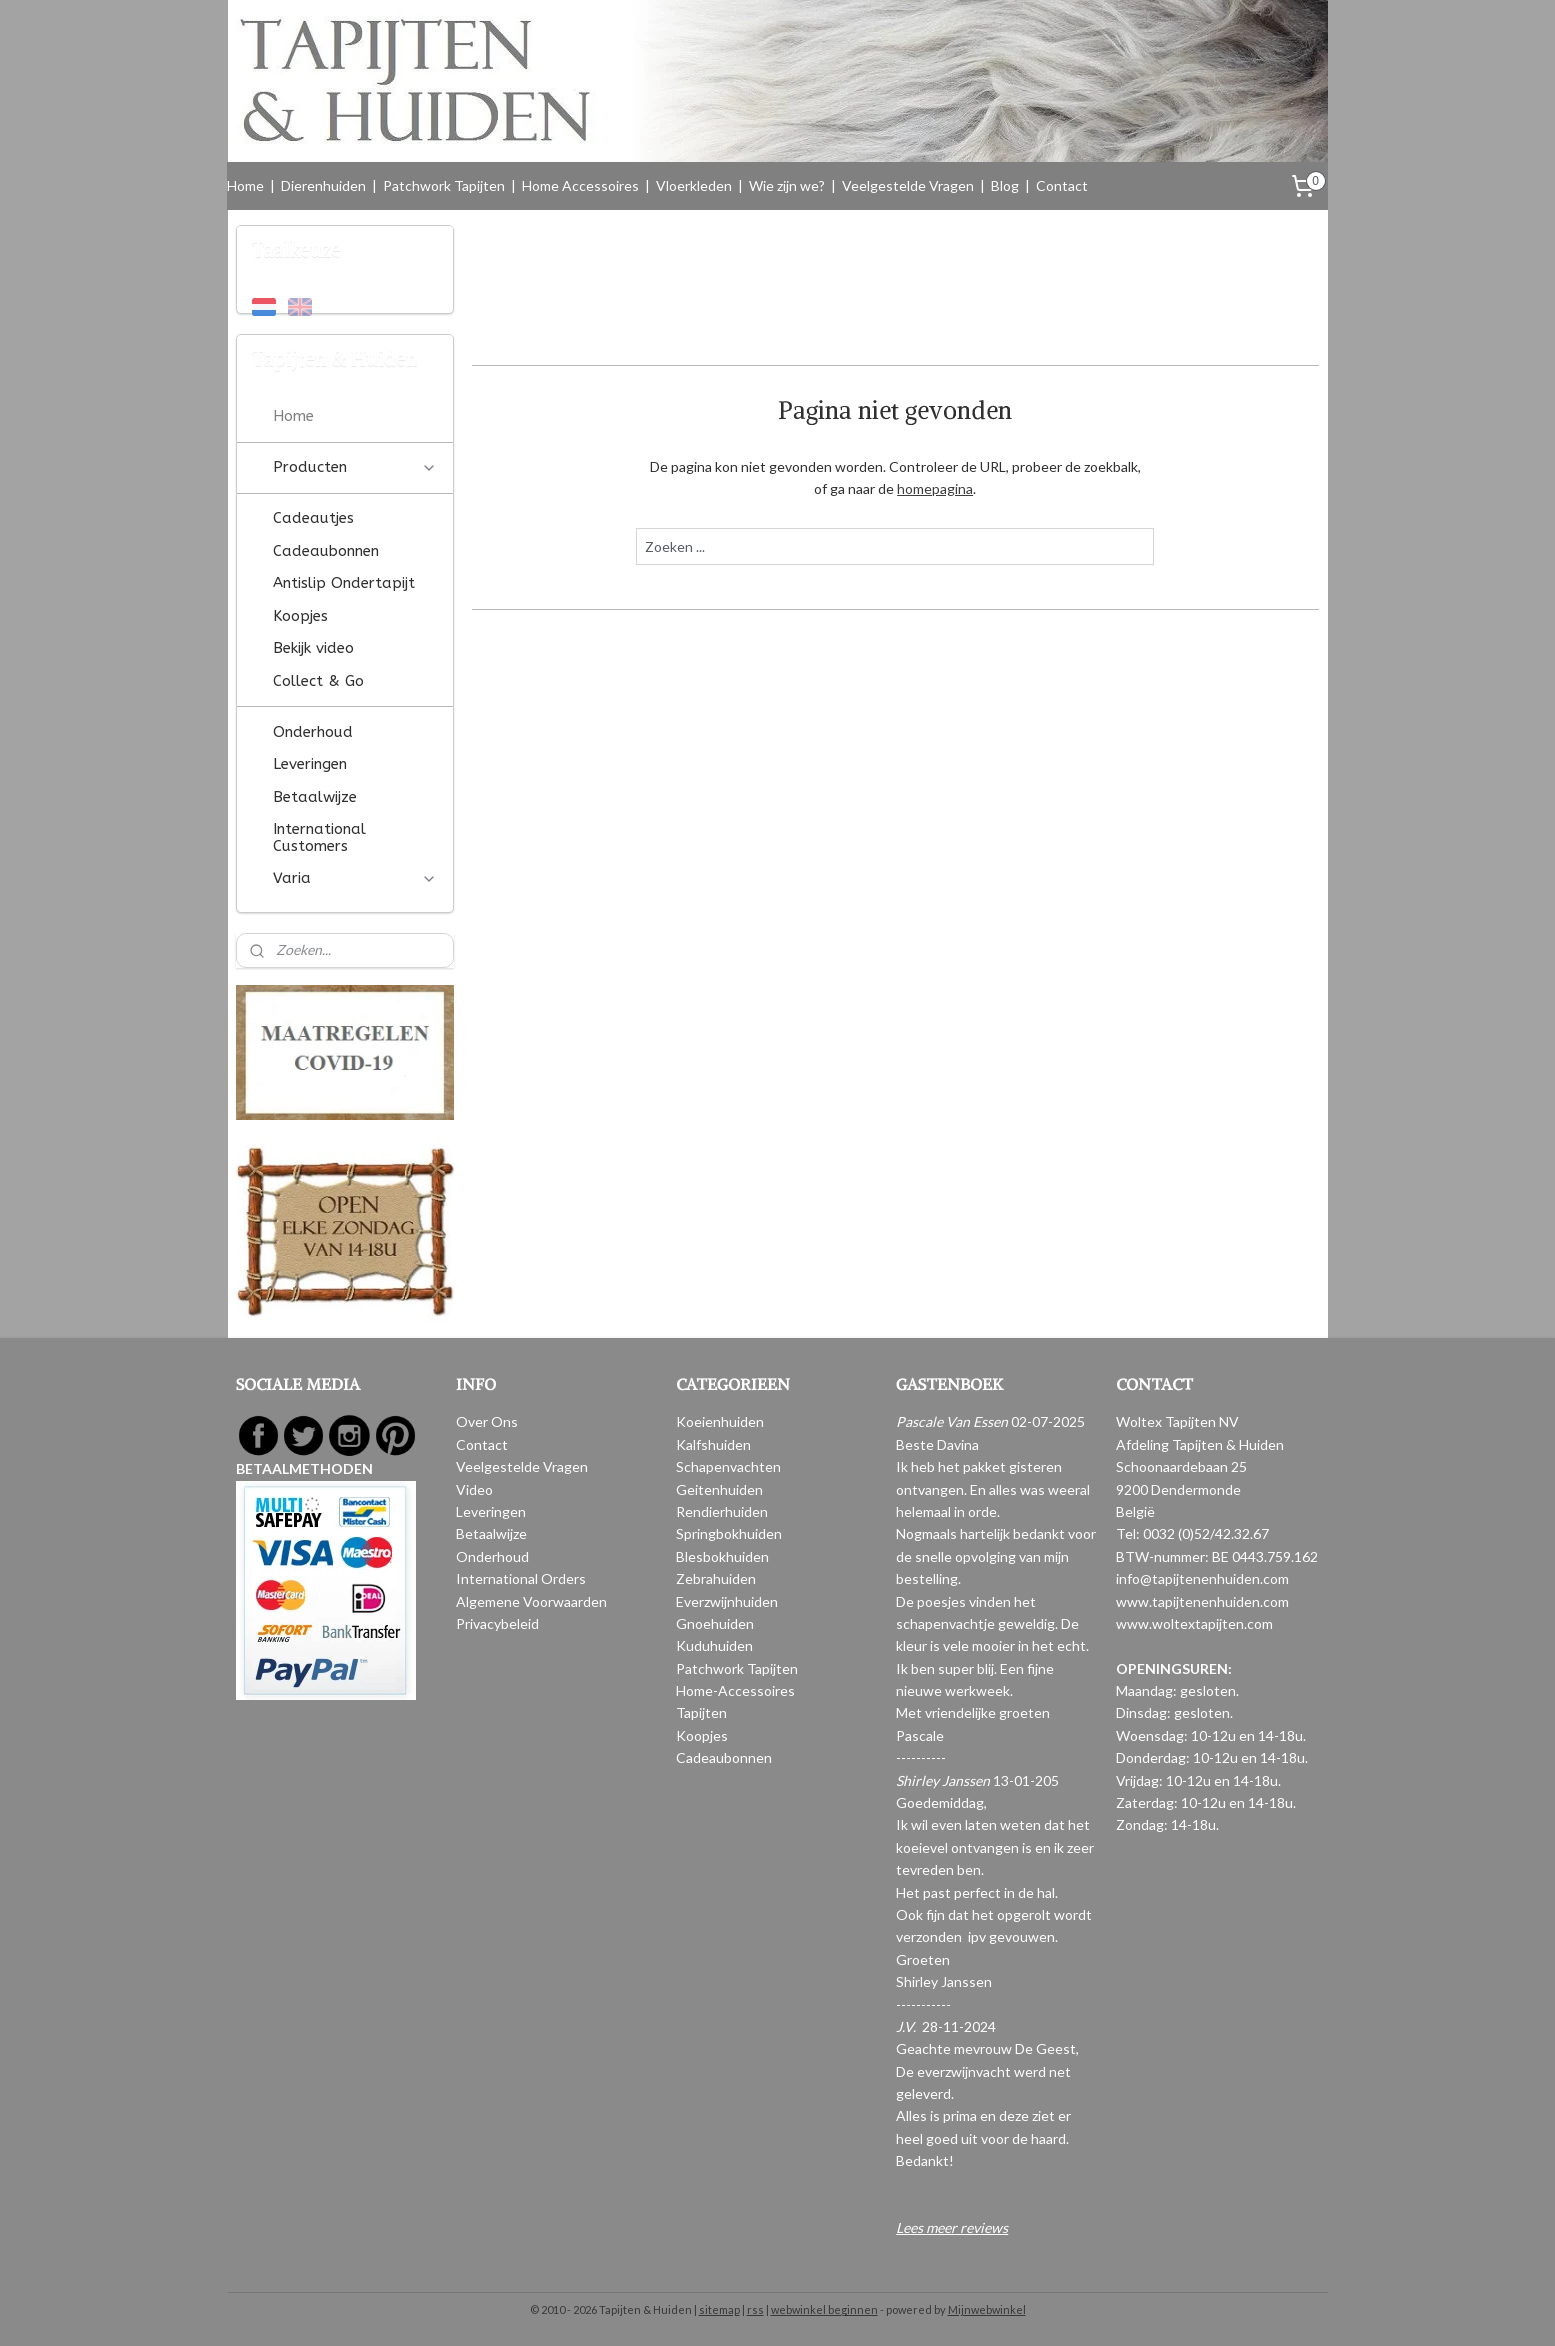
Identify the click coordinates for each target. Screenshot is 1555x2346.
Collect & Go (318, 681)
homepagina (935, 488)
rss (755, 2309)
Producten (355, 467)
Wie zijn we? (787, 185)
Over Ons (487, 1421)
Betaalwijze (315, 797)
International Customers (319, 837)
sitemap (719, 2309)
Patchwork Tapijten (444, 185)
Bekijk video (313, 648)
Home (245, 185)
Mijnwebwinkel (987, 2309)
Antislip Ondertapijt (344, 583)
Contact (1062, 185)
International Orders (521, 1578)
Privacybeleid (497, 1623)
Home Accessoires (580, 185)
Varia (355, 878)
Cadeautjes (313, 518)
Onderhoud (313, 732)
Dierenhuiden (323, 185)
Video (474, 1489)
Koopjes (300, 616)
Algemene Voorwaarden (531, 1601)
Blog (1005, 185)
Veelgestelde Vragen (908, 185)
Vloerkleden (694, 185)
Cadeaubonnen (326, 551)
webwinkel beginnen (824, 2309)
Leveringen (310, 764)
